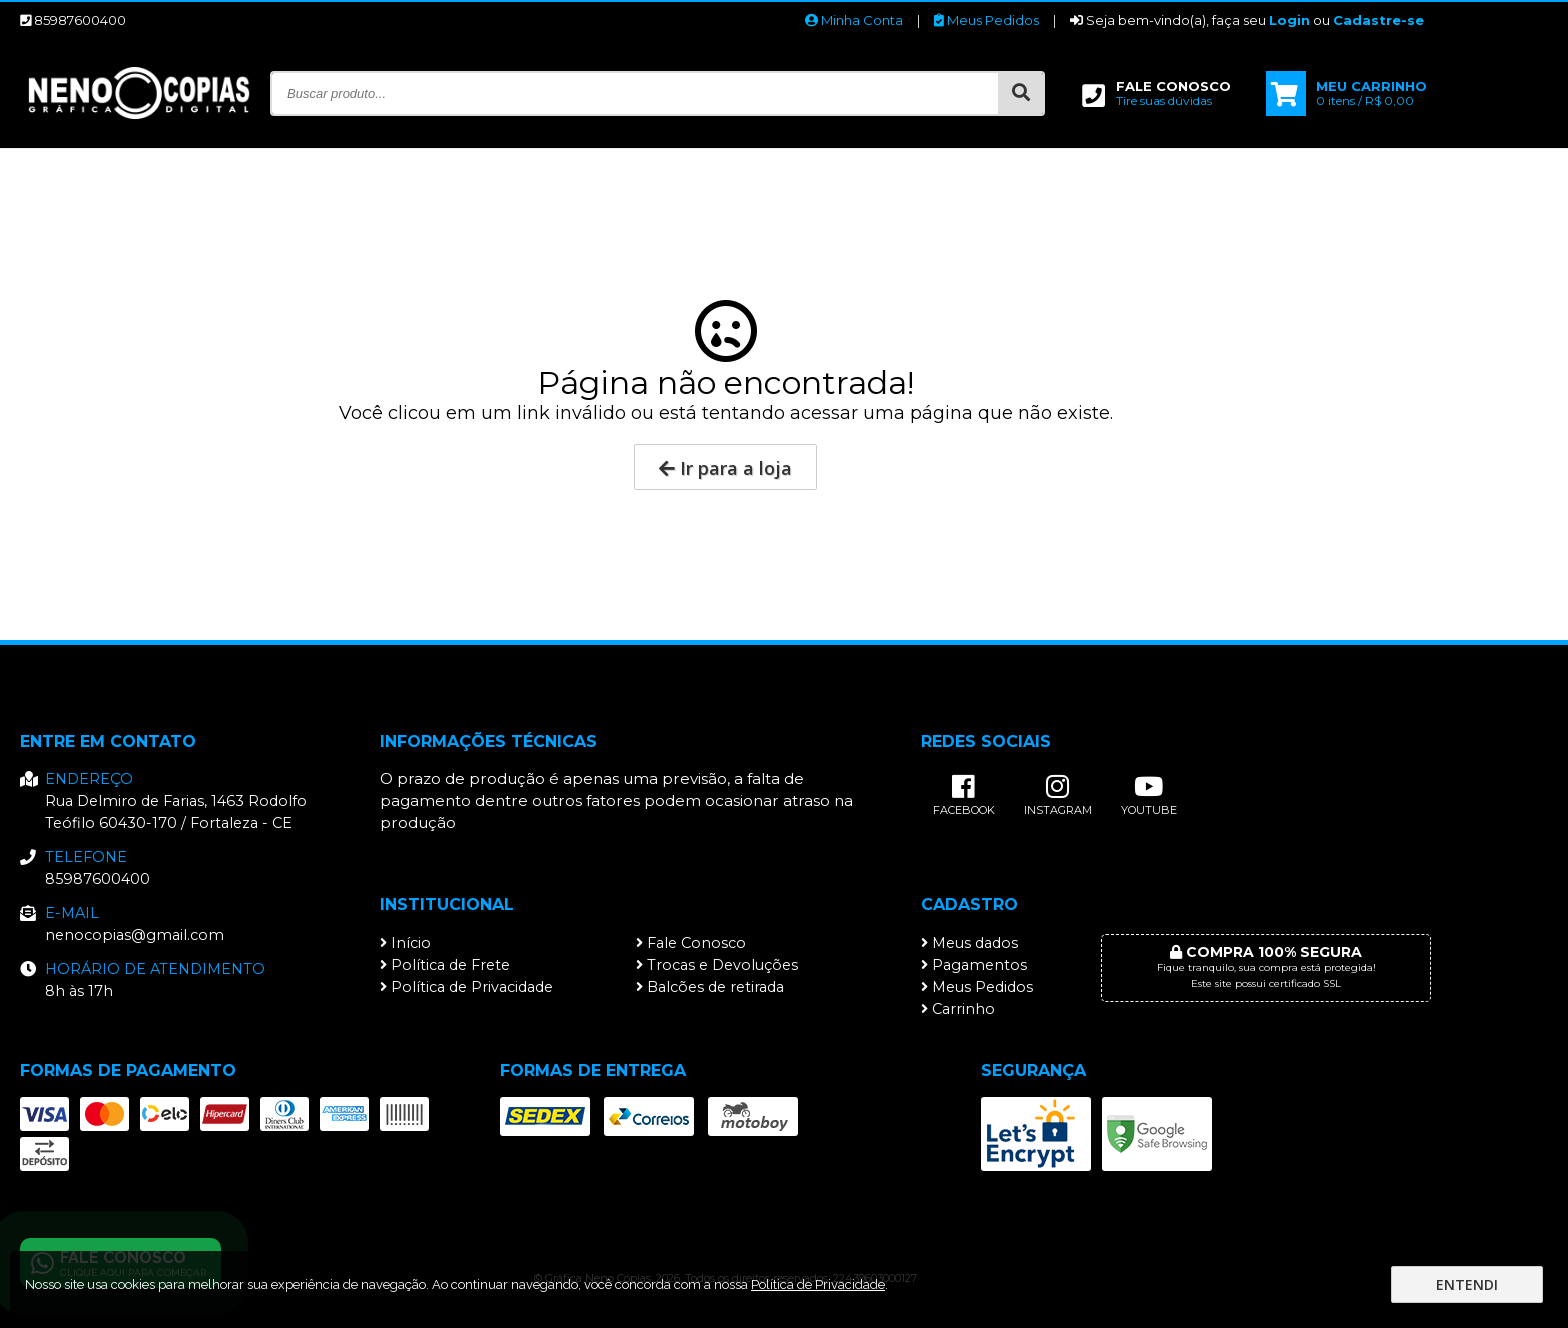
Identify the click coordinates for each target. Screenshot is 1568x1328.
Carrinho (958, 1009)
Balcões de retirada (710, 987)
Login (1289, 20)
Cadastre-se (1378, 20)
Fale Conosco (691, 943)
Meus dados (969, 943)
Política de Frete (445, 965)
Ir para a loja (725, 468)
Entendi (1467, 1284)
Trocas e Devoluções (717, 965)
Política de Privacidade (466, 987)
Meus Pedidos (986, 20)
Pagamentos (974, 965)
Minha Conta (854, 20)
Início (405, 943)
